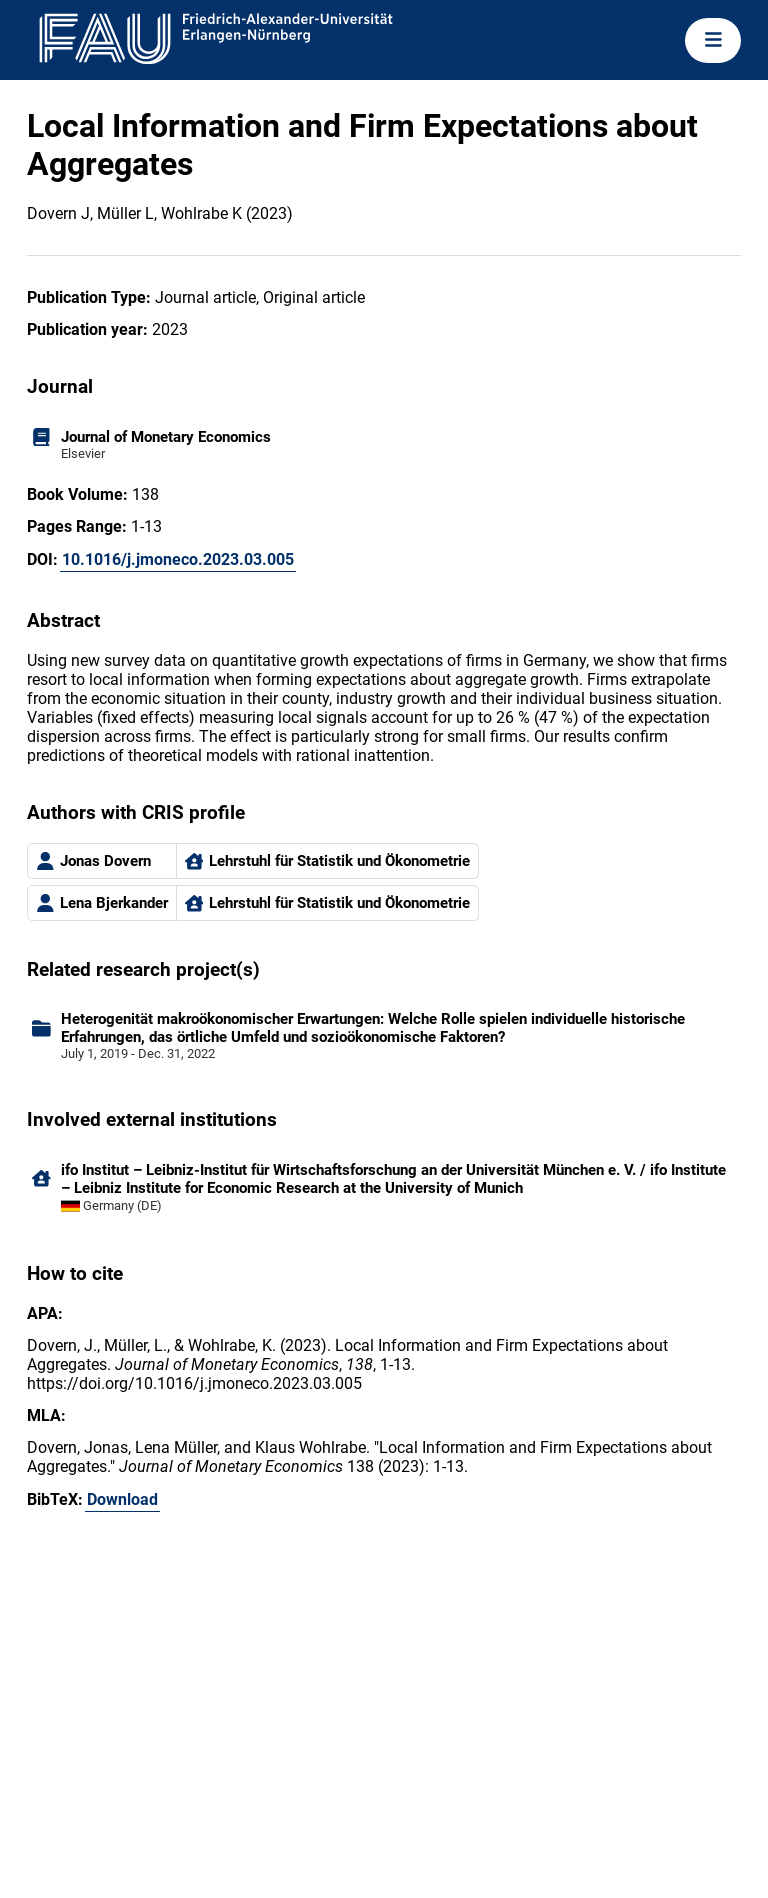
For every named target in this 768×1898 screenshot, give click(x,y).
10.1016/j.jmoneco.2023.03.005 (178, 559)
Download (122, 1499)
